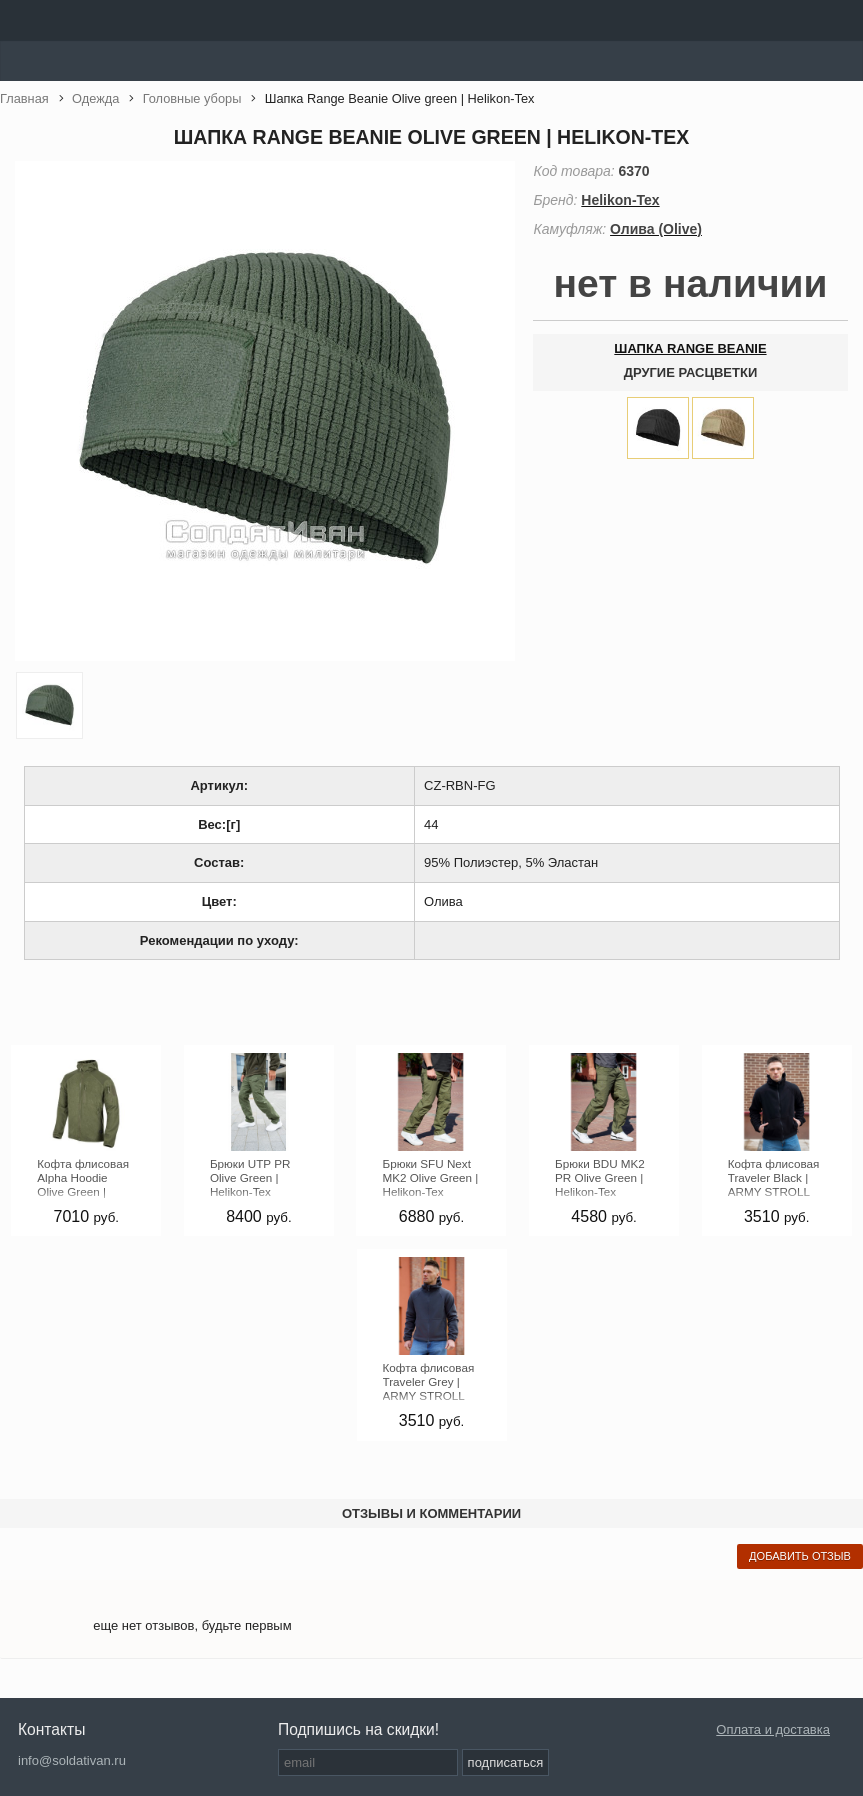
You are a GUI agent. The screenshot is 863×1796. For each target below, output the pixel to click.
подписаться (506, 1762)
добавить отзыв (800, 1556)
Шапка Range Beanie (690, 348)
